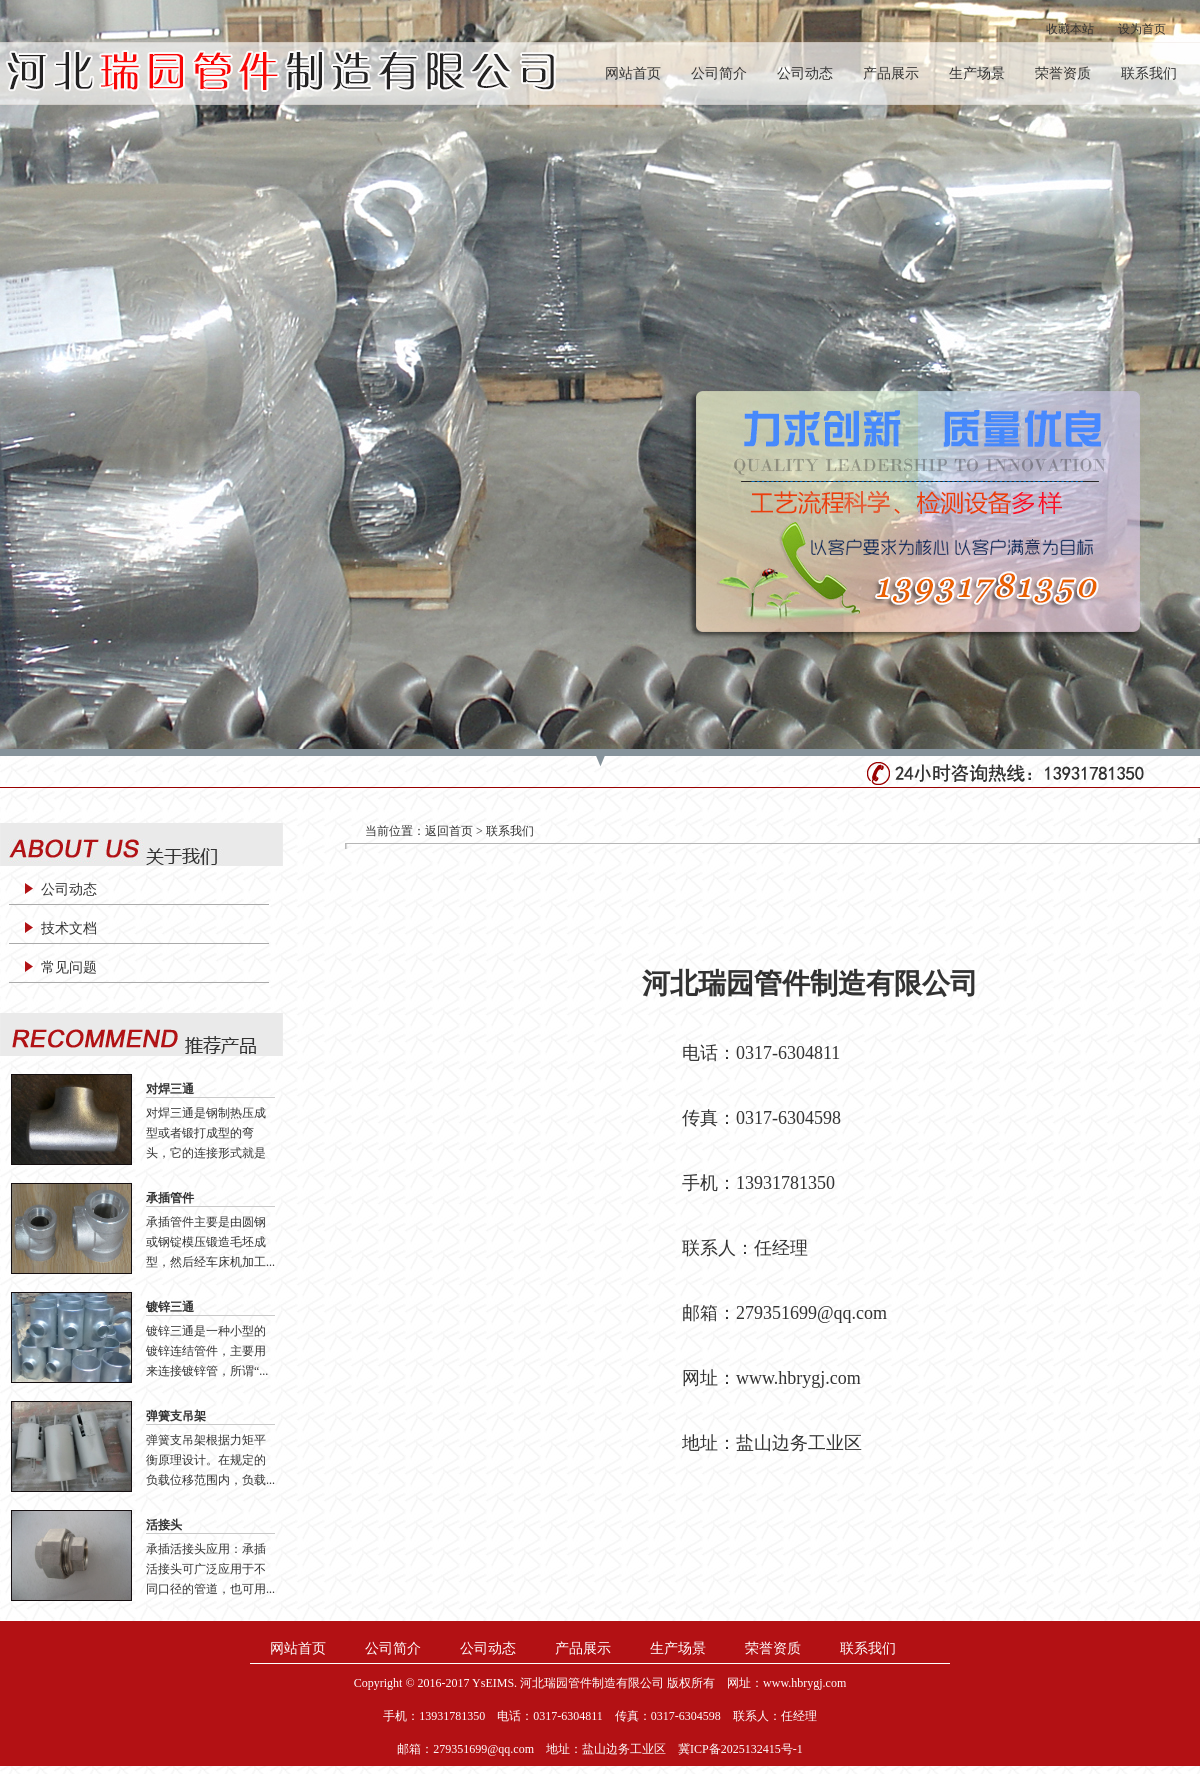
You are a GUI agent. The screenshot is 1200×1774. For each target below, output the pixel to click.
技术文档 (69, 928)
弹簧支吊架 (176, 1416)
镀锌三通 (170, 1307)
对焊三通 (170, 1089)
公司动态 (805, 73)
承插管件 (170, 1198)
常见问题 (69, 967)
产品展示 (891, 73)
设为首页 (1142, 29)
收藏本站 (1070, 29)
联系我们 (1149, 73)
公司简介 (719, 73)
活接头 (164, 1525)
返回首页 (449, 831)
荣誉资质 (1063, 73)
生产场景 (977, 73)
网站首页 (633, 73)
